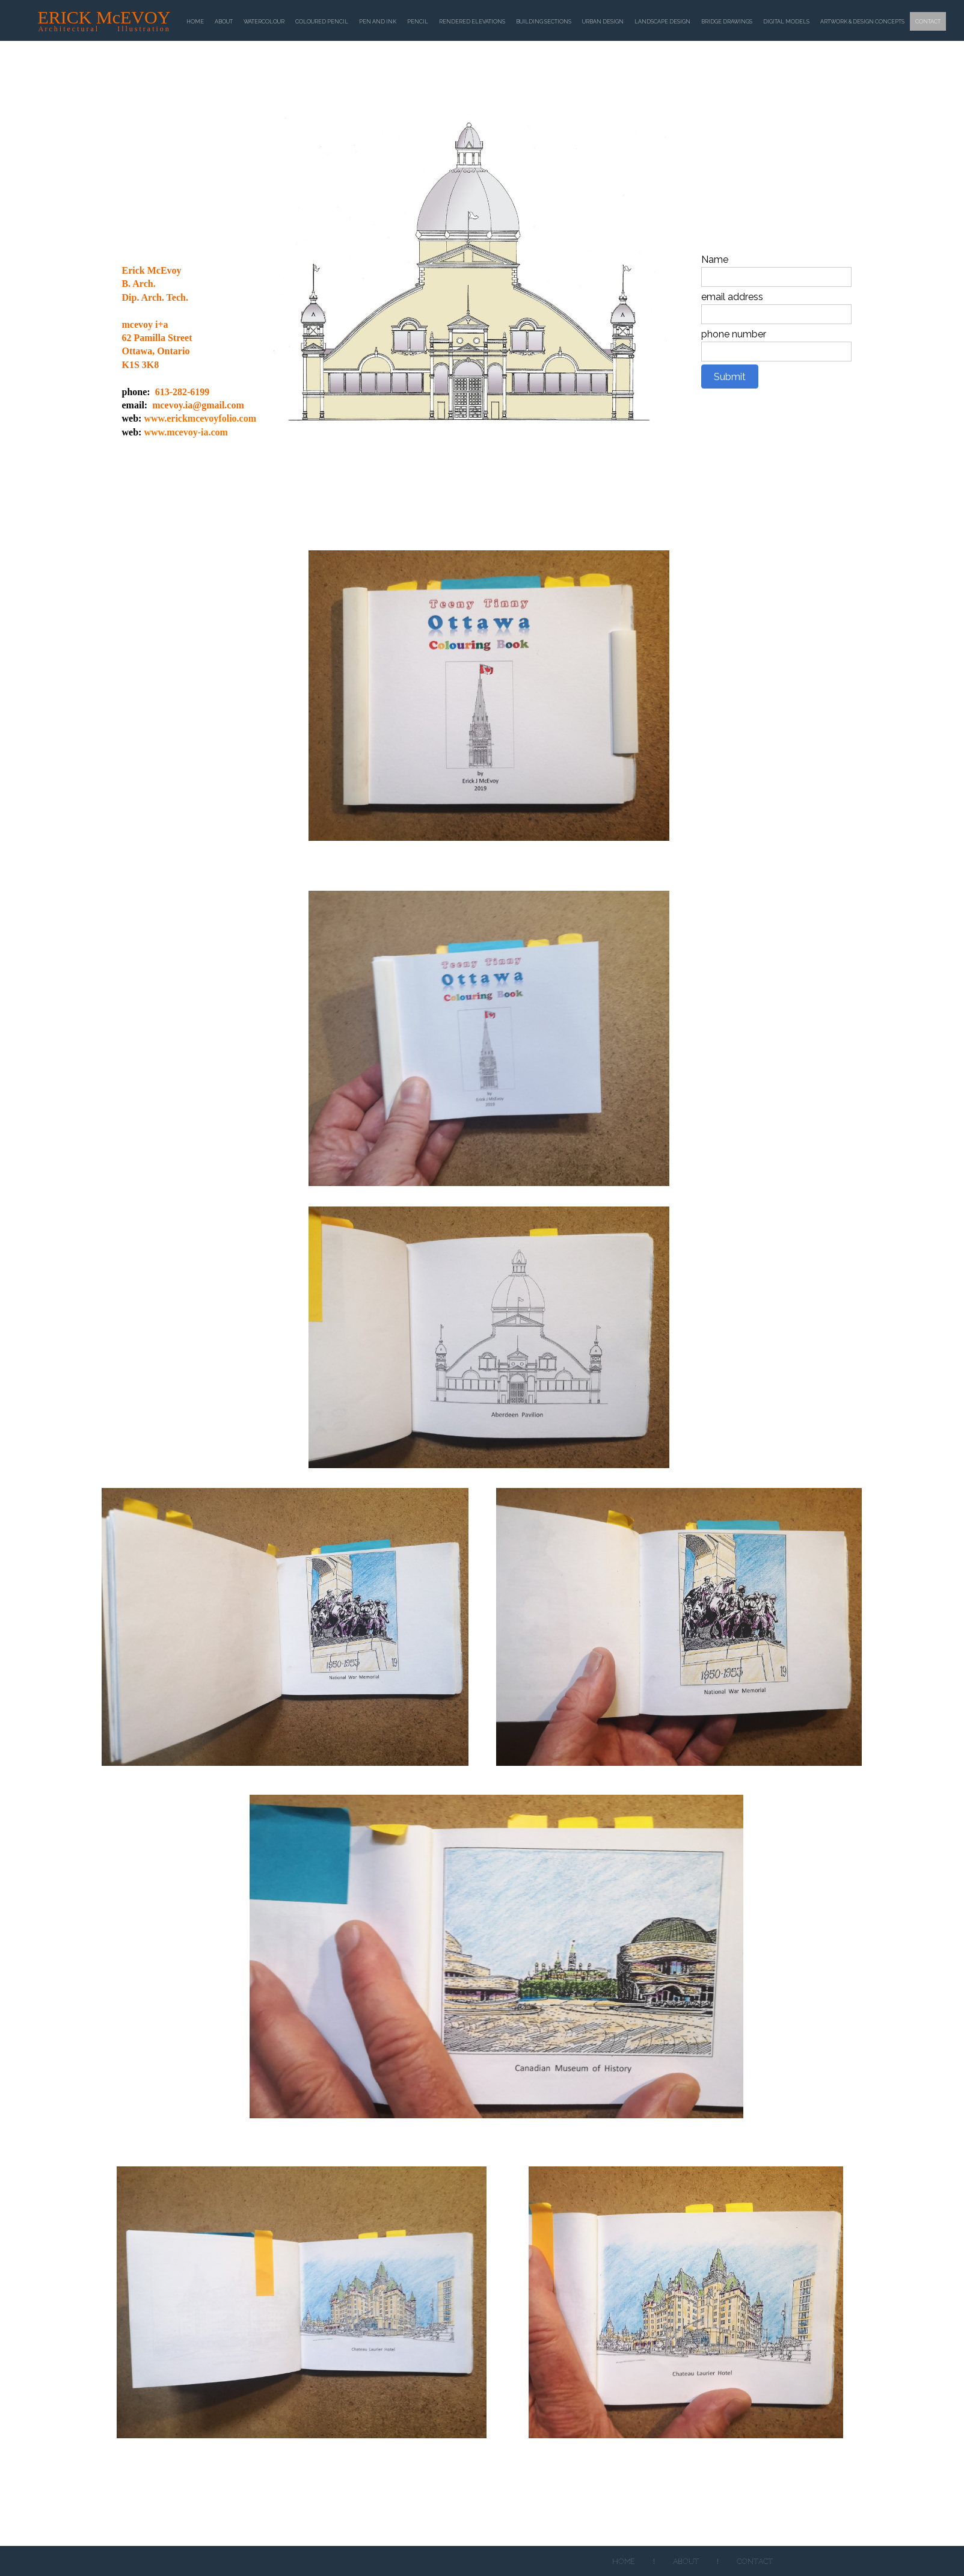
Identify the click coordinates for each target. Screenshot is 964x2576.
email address (732, 297)
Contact (755, 2561)
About (686, 2561)
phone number (733, 334)
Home (623, 2561)
